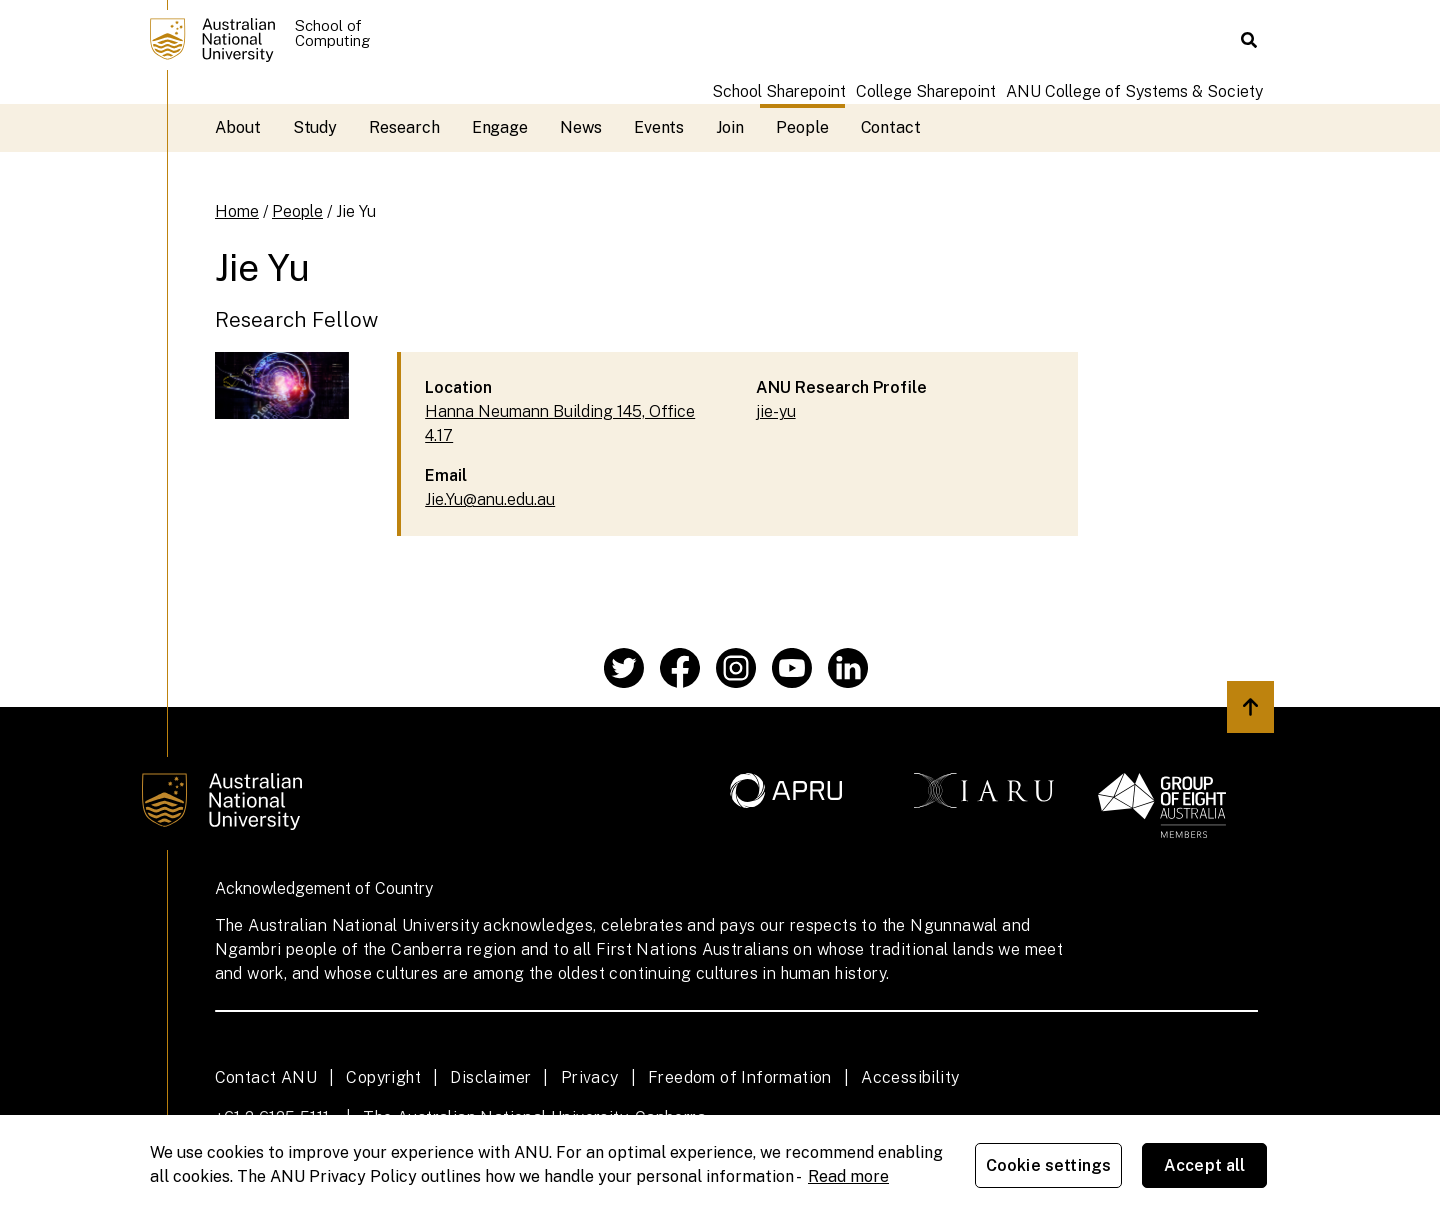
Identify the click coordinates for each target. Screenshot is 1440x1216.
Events (659, 127)
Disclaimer (490, 1077)
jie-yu (776, 411)
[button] (1249, 40)
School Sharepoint (779, 91)
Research (404, 127)
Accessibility (910, 1077)
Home (237, 211)
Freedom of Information (740, 1077)
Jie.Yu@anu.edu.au (490, 499)
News (581, 127)
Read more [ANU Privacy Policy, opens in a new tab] (848, 1176)
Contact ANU (266, 1077)
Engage (500, 127)
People (802, 127)
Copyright (383, 1077)
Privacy (590, 1077)
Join (730, 127)
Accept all (1205, 1165)
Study (315, 127)
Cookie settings (1048, 1165)
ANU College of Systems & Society (1134, 91)
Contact (891, 127)
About (238, 127)
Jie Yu (356, 211)
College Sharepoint (926, 91)
